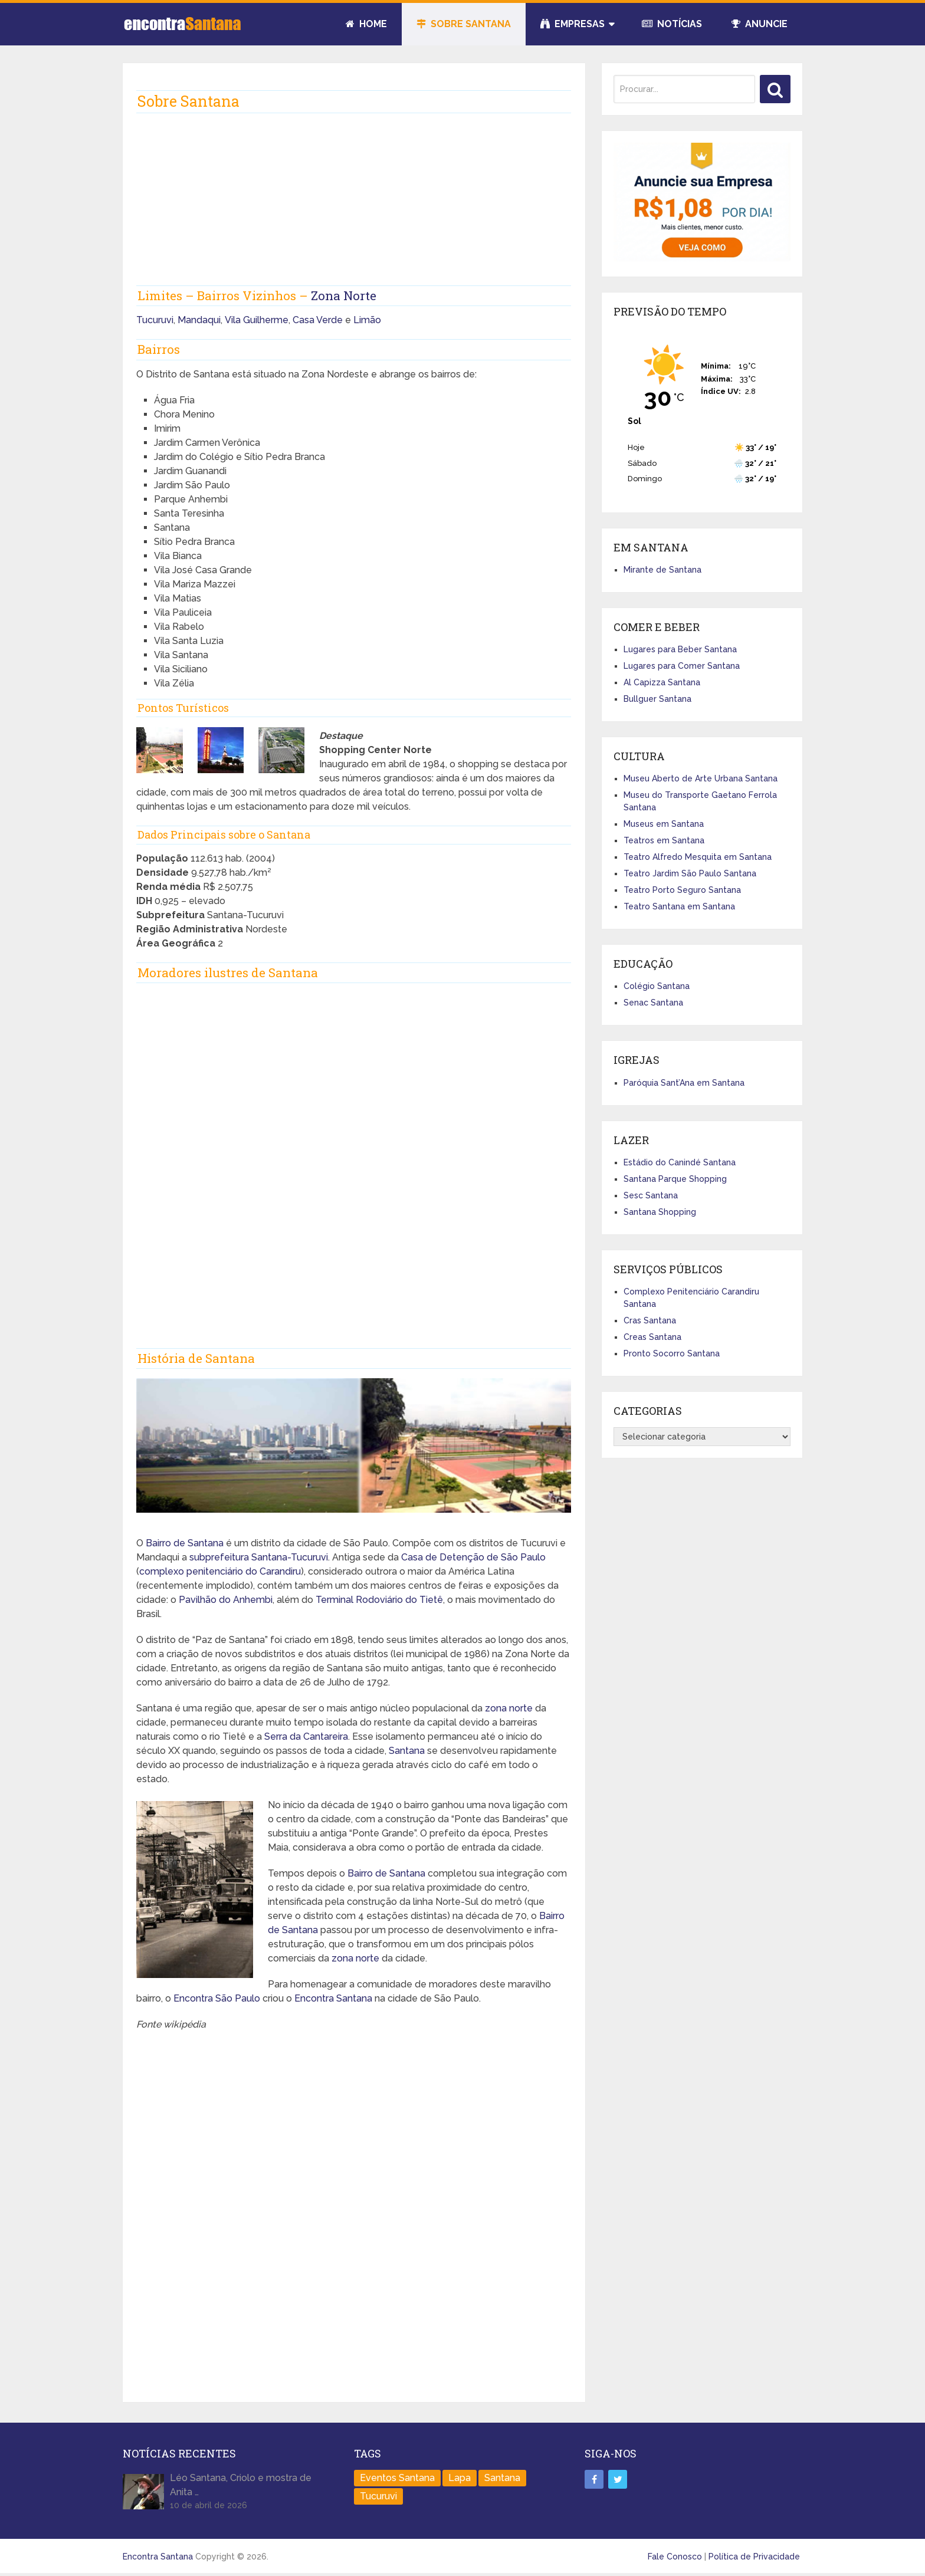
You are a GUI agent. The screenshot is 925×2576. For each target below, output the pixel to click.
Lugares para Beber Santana (680, 649)
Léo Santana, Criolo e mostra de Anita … (240, 2485)
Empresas (572, 23)
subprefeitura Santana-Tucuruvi (258, 1557)
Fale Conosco (675, 2556)
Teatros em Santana (664, 840)
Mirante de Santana (662, 569)
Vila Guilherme (256, 320)
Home (366, 23)
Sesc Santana (651, 1195)
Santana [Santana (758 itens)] (502, 2477)
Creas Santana (652, 1337)
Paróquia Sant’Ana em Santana (684, 1082)
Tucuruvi (154, 320)
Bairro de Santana (185, 1543)
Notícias (672, 23)
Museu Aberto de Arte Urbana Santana (701, 778)
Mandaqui (199, 320)
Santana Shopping (660, 1212)
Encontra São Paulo (216, 1998)
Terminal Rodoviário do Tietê (379, 1599)
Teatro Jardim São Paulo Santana (690, 873)
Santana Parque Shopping (675, 1179)
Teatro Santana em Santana (679, 906)
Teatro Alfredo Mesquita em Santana (698, 857)
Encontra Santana (333, 1998)
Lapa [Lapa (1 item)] (459, 2477)
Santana (407, 1750)
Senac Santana (653, 1002)
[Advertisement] (353, 202)
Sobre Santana (463, 23)
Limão (367, 320)
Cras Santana (650, 1320)
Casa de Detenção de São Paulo (473, 1557)
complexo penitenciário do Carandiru (220, 1571)
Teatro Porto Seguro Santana (682, 890)
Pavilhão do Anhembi (226, 1599)
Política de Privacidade (754, 2556)
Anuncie (760, 23)
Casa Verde (318, 320)
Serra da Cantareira (306, 1736)
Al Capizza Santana (662, 682)
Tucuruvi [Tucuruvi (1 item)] (378, 2496)
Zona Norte (343, 295)
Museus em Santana (664, 824)
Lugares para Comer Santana (682, 666)
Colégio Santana (657, 986)
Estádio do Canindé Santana (680, 1162)
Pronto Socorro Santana (672, 1353)
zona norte (509, 1708)
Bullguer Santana (657, 699)
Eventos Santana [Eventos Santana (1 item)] (397, 2477)
